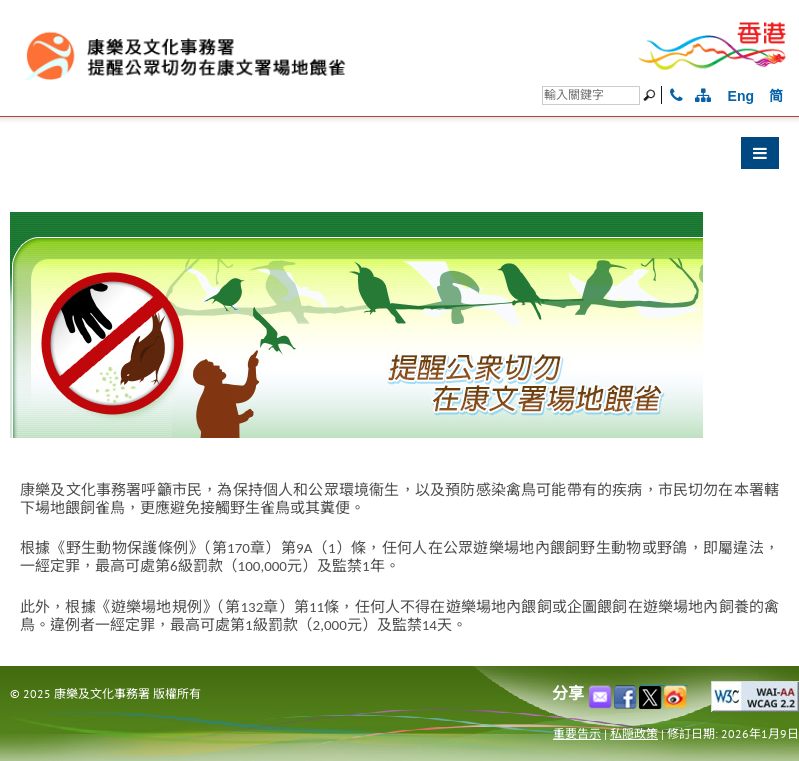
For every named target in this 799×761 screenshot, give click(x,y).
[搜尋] (591, 95)
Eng (741, 96)
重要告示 (577, 733)
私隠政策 (634, 733)
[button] (399, 158)
